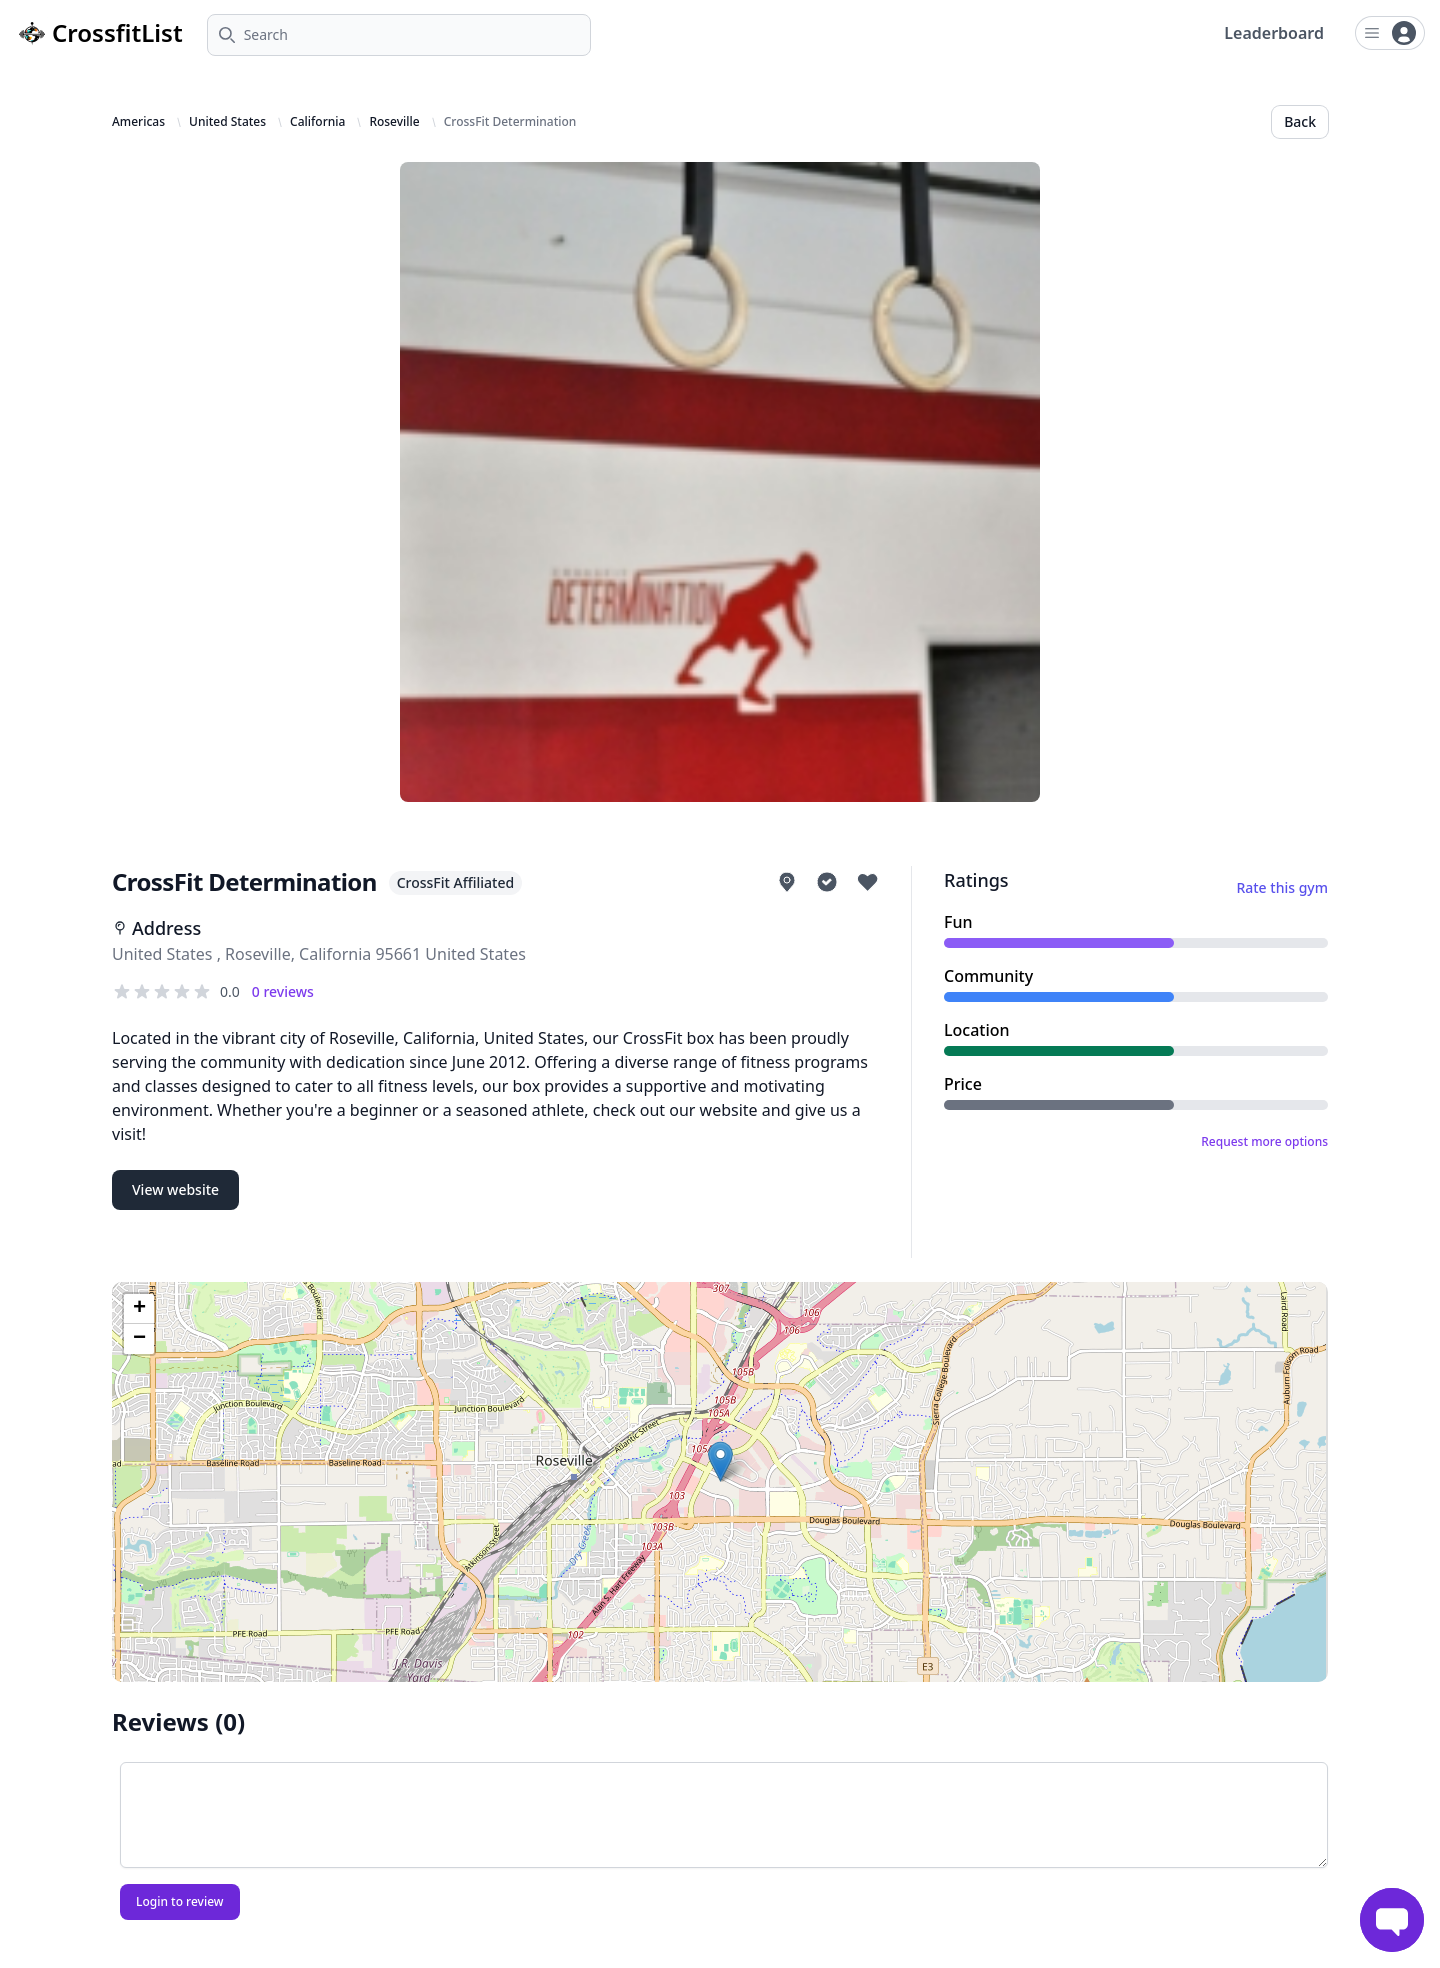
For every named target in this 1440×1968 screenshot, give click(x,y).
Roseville (394, 122)
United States (227, 122)
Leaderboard (1274, 33)
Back (1300, 121)
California (317, 122)
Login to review (180, 1901)
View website (175, 1189)
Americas (138, 122)
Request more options (1264, 1142)
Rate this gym (1282, 887)
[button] (720, 1461)
